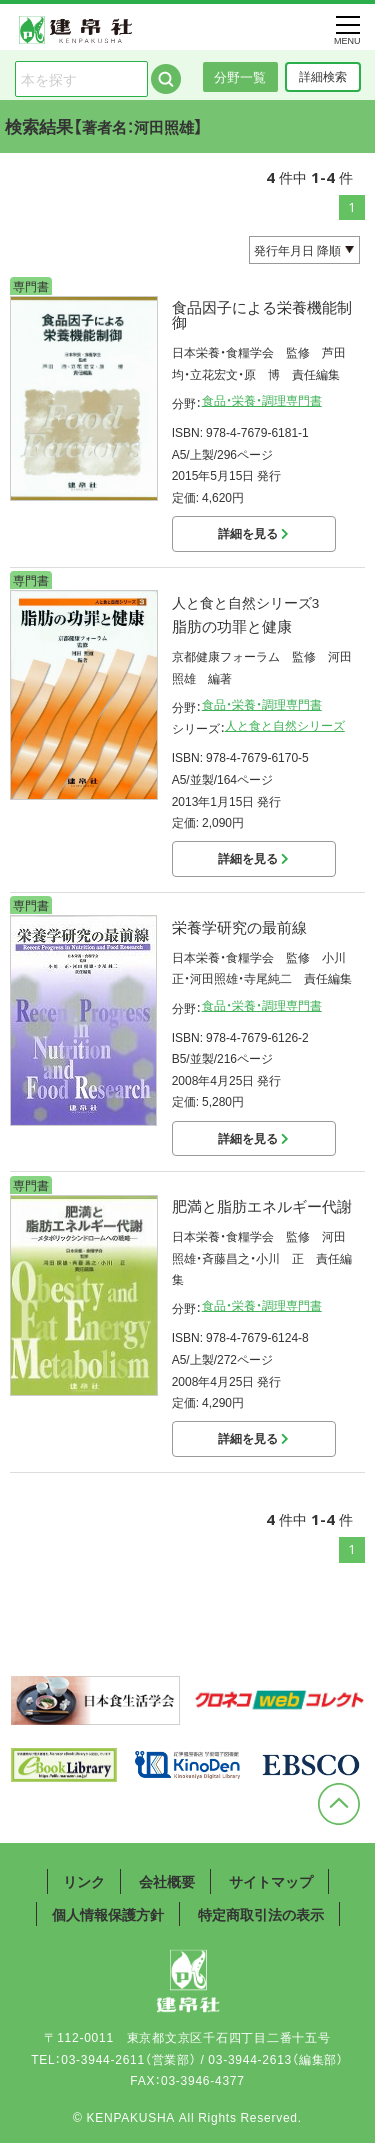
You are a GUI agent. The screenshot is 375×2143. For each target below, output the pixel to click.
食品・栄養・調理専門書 (262, 400)
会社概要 (167, 1881)
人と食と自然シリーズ (285, 725)
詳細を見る (253, 533)
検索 (166, 79)
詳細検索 (323, 76)
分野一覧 (240, 76)
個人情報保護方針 (108, 1914)
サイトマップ (271, 1881)
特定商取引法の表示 (261, 1914)
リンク (84, 1881)
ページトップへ (339, 1804)
